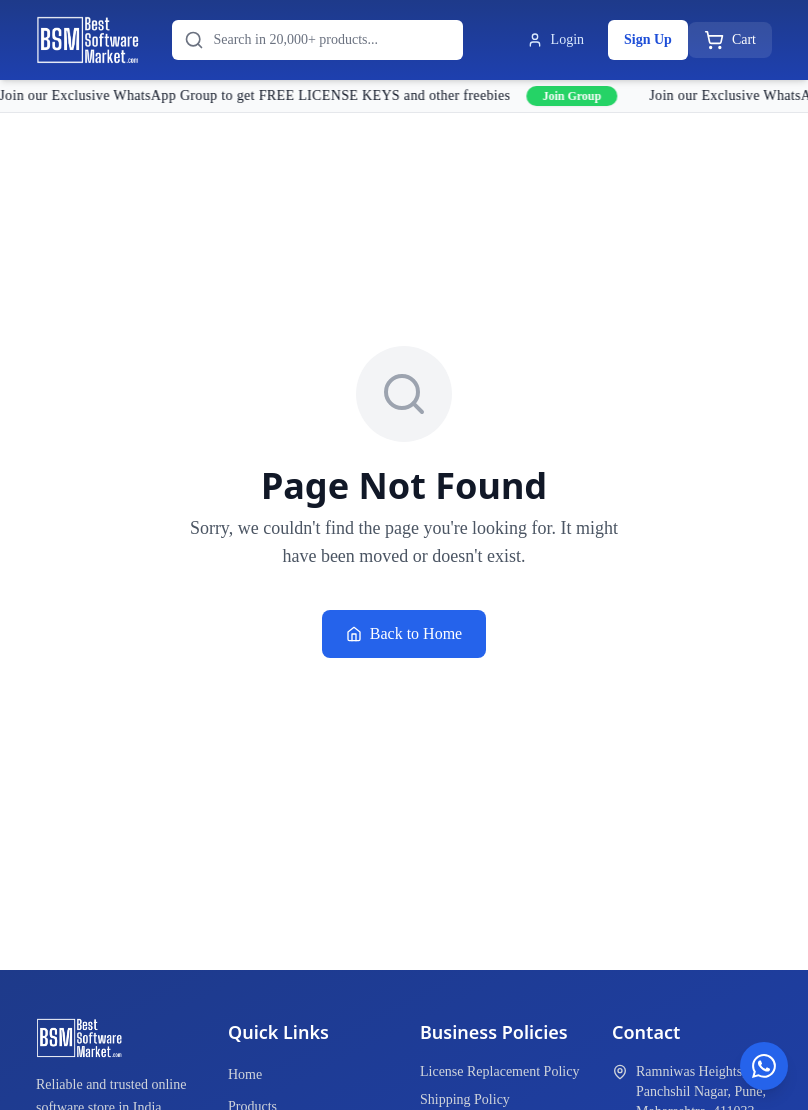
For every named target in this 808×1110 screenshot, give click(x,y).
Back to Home (404, 633)
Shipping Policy (465, 1099)
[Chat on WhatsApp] (764, 1066)
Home (245, 1074)
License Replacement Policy (499, 1071)
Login (555, 40)
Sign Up (648, 39)
